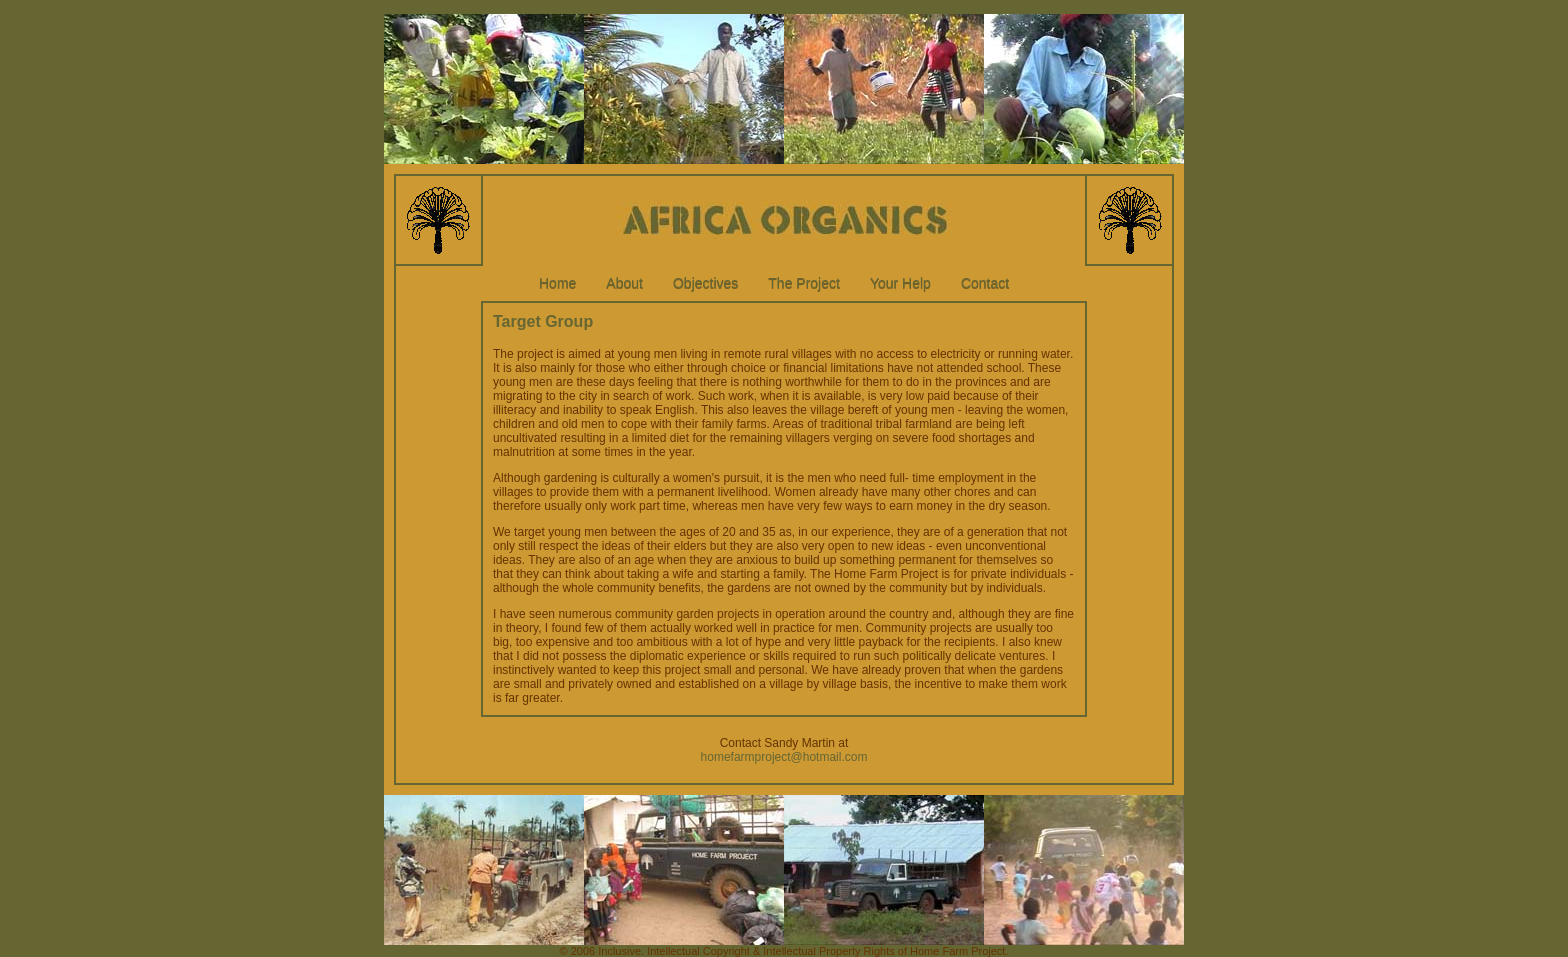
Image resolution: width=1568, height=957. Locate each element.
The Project (804, 283)
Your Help (900, 283)
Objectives (705, 283)
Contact (985, 283)
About (624, 283)
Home (557, 283)
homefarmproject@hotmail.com (784, 757)
